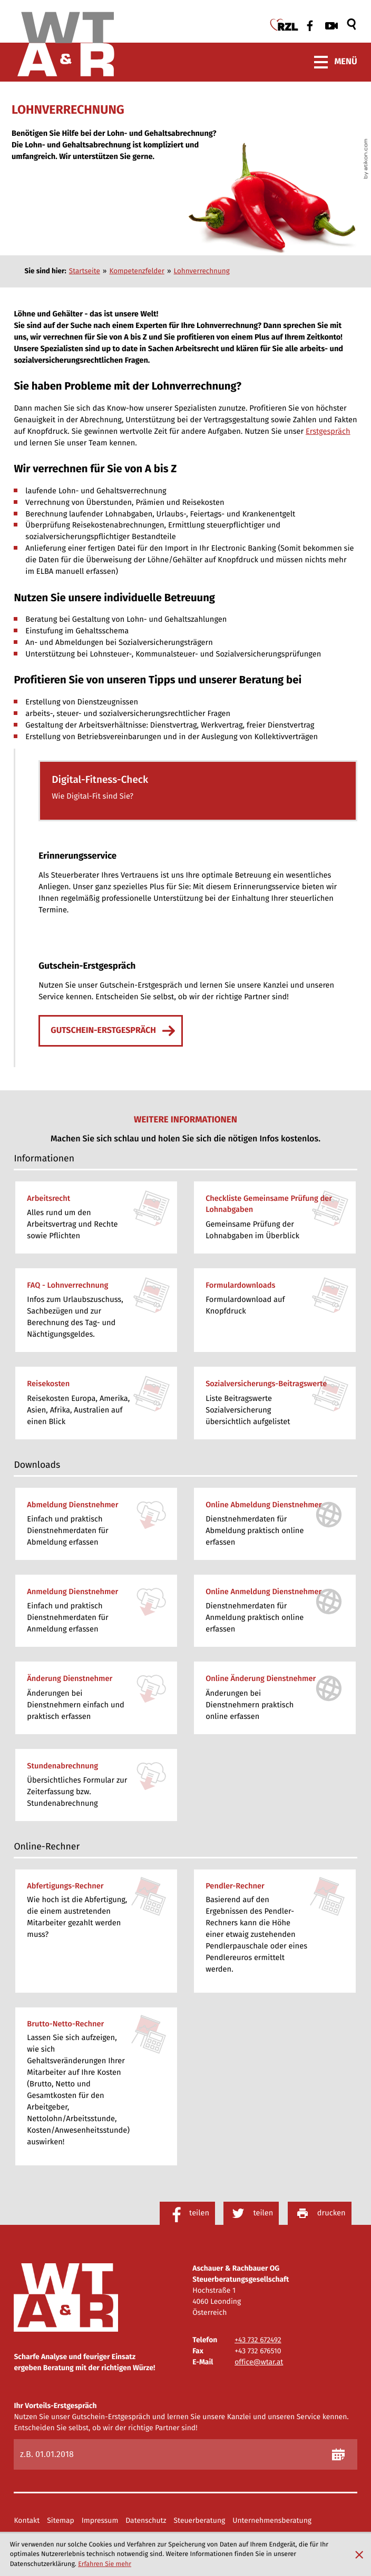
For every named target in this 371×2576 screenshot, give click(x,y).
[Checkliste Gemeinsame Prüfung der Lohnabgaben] (274, 1217)
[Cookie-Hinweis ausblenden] (359, 2555)
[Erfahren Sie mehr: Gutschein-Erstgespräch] (110, 1031)
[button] (197, 790)
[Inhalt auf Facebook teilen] (187, 2213)
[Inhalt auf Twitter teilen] (251, 2213)
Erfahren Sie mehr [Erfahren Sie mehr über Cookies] (104, 2564)
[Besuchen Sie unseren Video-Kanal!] (331, 25)
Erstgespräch (328, 431)
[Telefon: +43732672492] (258, 2340)
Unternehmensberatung (271, 2520)
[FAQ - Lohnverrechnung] (96, 1310)
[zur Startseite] (66, 46)
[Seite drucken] (320, 2213)
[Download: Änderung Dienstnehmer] (96, 1697)
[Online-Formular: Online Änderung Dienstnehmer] (274, 1697)
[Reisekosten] (96, 1402)
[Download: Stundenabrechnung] (96, 1785)
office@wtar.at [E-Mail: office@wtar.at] (259, 2362)
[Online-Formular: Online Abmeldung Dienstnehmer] (274, 1523)
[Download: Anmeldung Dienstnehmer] (96, 1610)
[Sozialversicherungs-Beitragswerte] (274, 1402)
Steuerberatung (200, 2520)
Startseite (84, 271)
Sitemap (60, 2520)
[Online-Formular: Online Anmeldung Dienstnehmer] (274, 1610)
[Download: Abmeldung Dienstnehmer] (96, 1523)
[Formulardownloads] (274, 1310)
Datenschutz (145, 2520)
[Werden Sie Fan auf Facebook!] (308, 24)
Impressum (100, 2520)
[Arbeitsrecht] (96, 1217)
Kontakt (27, 2520)
